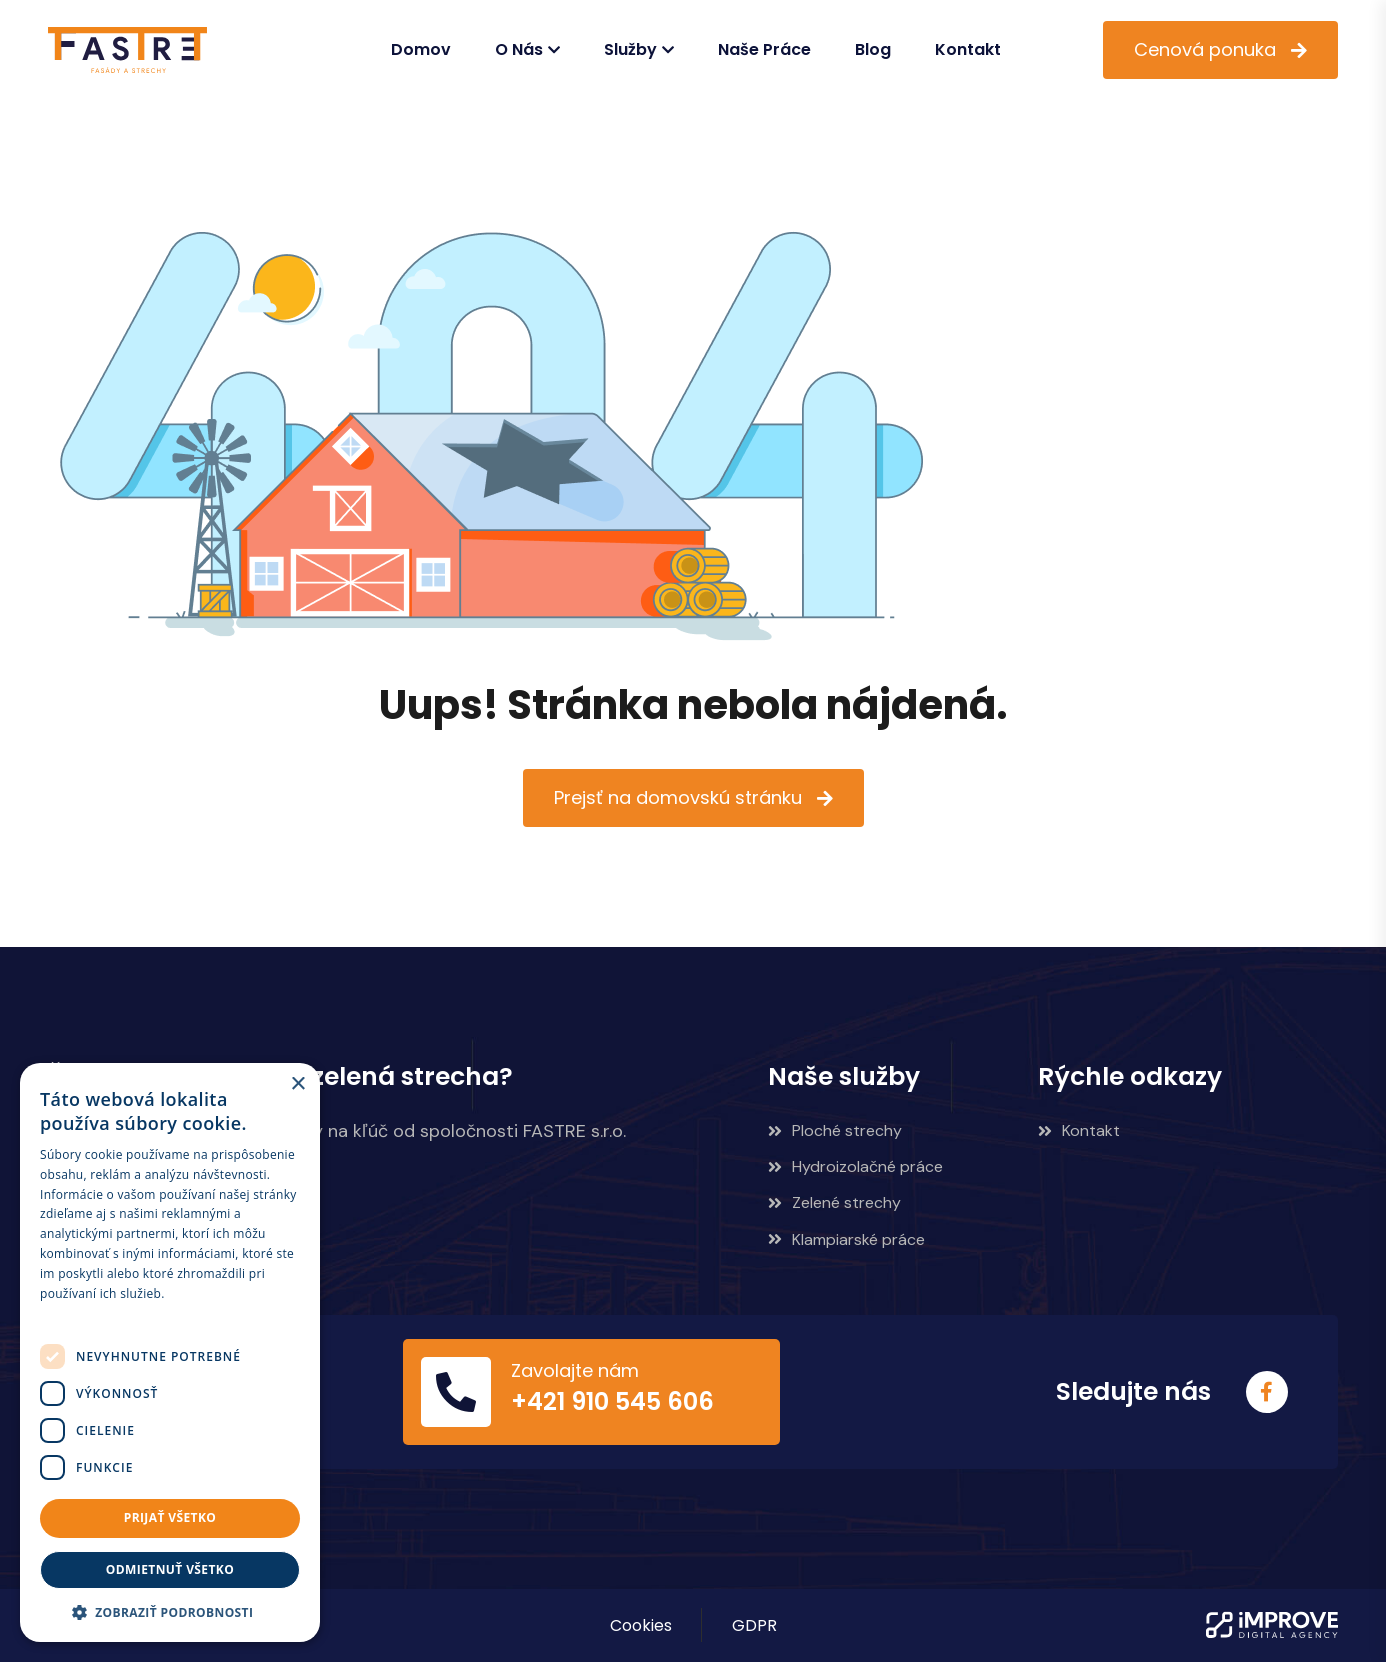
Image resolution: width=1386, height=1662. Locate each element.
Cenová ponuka (1205, 49)
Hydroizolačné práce (855, 1166)
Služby (630, 49)
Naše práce (764, 49)
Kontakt (968, 49)
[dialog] (170, 1352)
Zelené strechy (834, 1202)
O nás (519, 49)
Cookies (641, 1625)
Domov (421, 49)
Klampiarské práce (846, 1239)
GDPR (754, 1625)
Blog (873, 49)
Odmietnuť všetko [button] (170, 1569)
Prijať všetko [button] (170, 1517)
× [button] (297, 1084)
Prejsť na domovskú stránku (678, 797)
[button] (170, 1612)
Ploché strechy (835, 1130)
